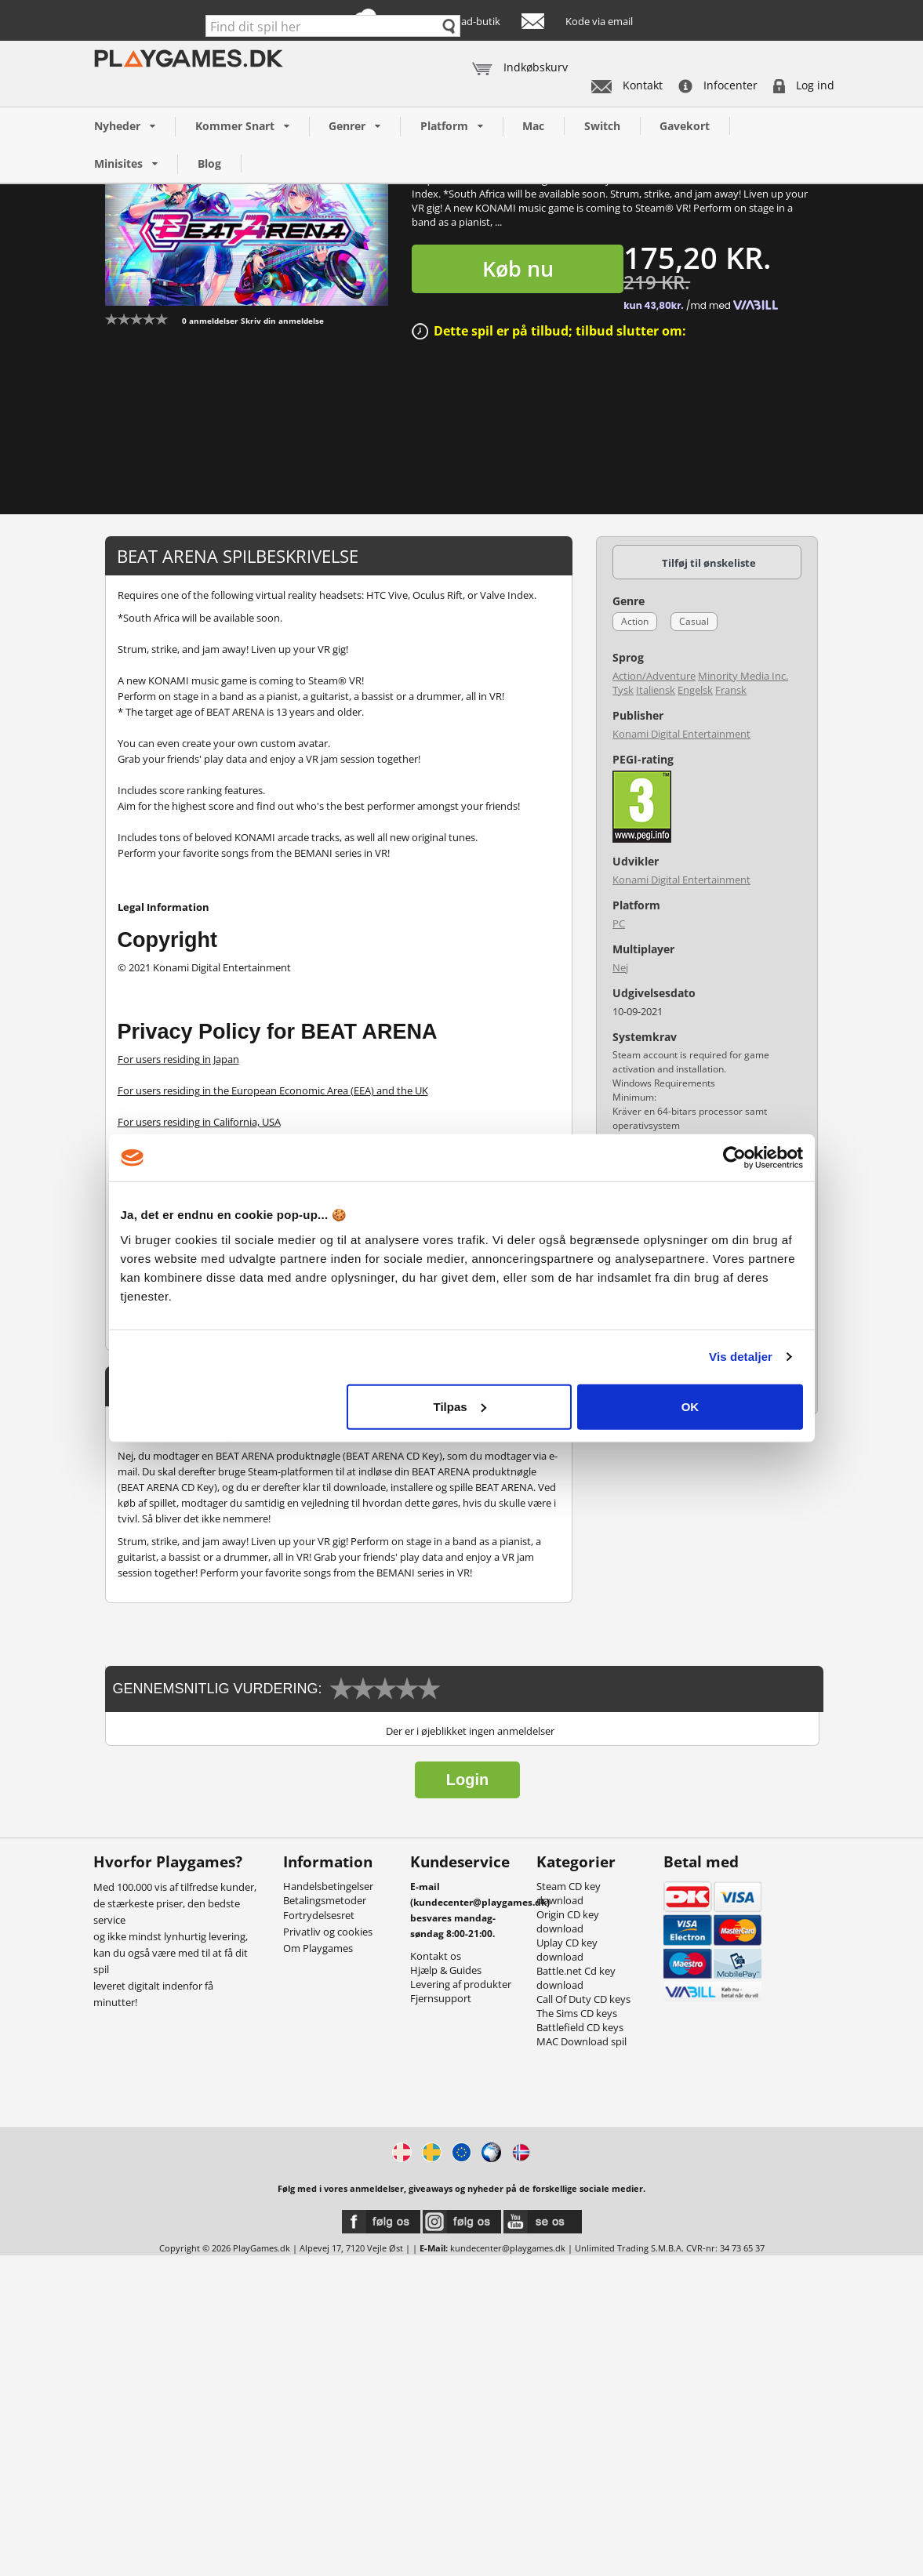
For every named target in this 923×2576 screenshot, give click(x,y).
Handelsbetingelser (328, 1886)
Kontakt (627, 85)
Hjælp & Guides (445, 1970)
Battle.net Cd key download (576, 1978)
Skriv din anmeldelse (282, 320)
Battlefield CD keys (579, 2027)
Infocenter (718, 85)
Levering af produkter (460, 1984)
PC (618, 923)
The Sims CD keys (576, 2013)
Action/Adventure (654, 676)
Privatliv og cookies (327, 1932)
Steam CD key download (568, 1893)
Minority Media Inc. (743, 676)
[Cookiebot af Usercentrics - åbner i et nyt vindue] (734, 1158)
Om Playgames (318, 1948)
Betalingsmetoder (324, 1900)
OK (690, 1406)
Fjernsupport (440, 1998)
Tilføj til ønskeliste (709, 563)
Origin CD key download (567, 1921)
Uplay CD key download (567, 1950)
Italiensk (655, 690)
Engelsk (695, 690)
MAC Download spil (581, 2041)
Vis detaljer (740, 1356)
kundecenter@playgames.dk (507, 2248)
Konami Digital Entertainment (681, 734)
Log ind (803, 85)
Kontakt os (435, 1956)
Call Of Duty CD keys (583, 1999)
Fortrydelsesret (318, 1915)
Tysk (623, 690)
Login (467, 1779)
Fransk (731, 690)
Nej (620, 967)
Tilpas (460, 1406)
